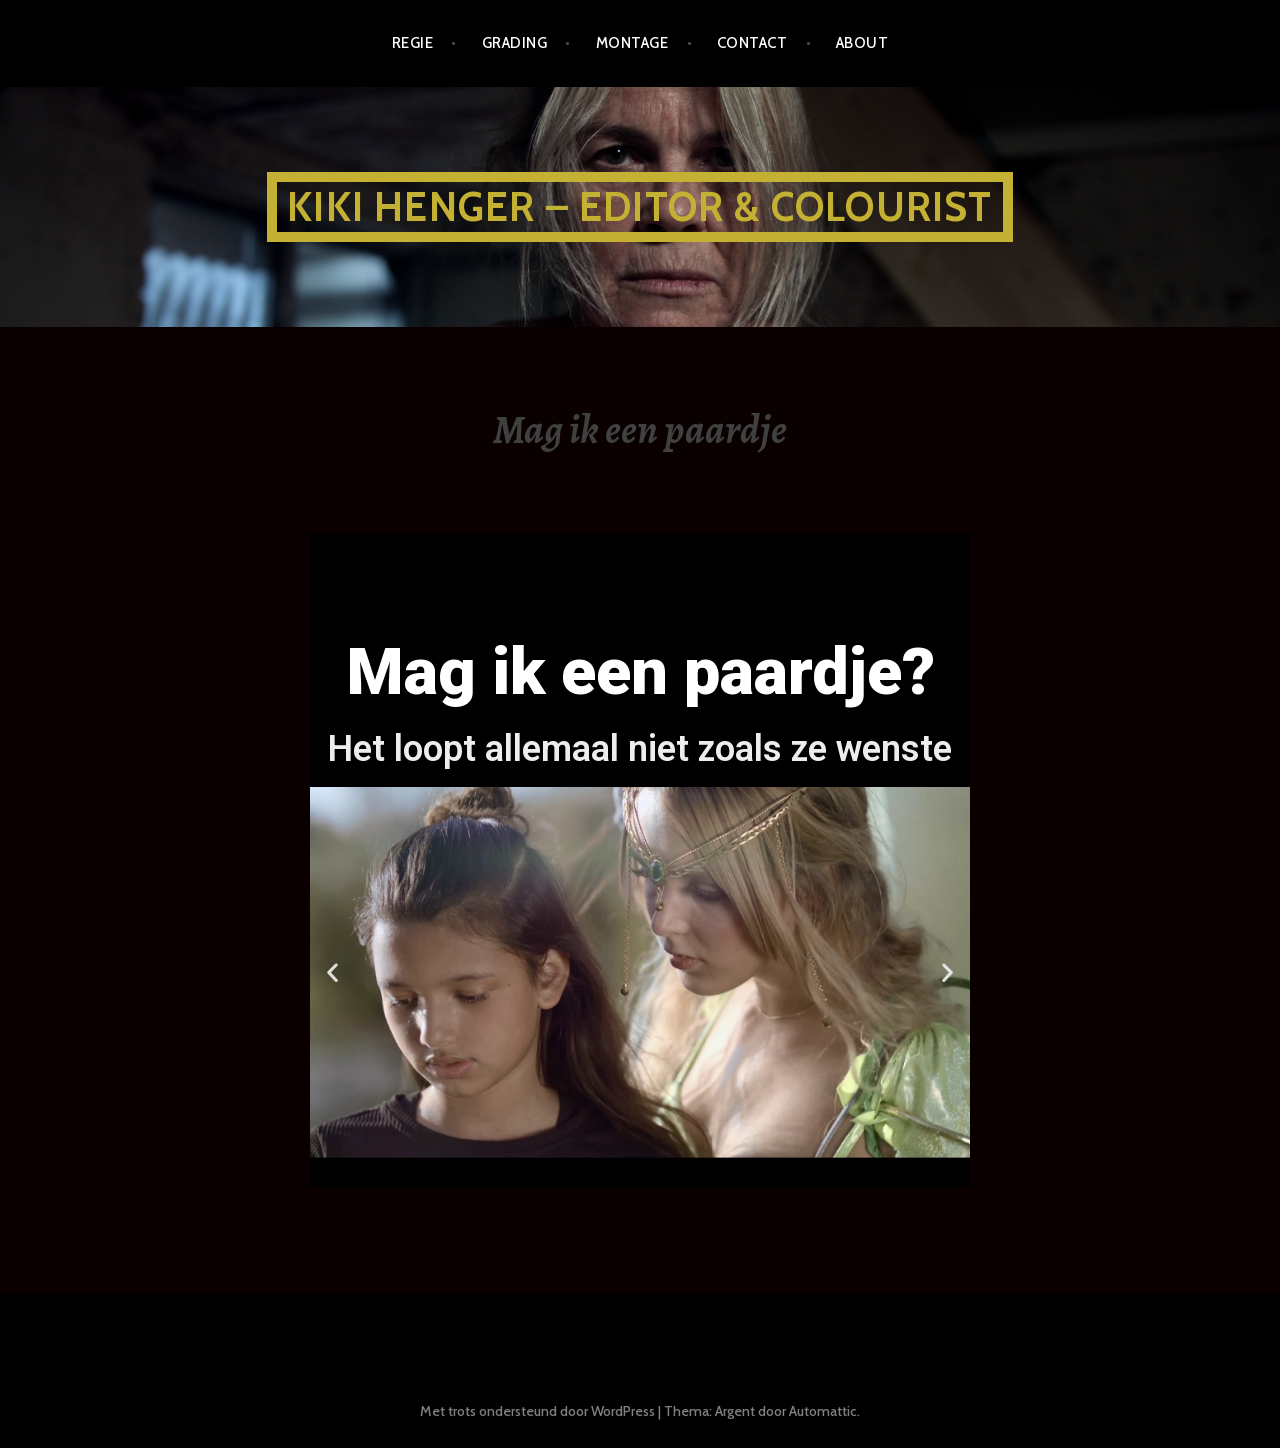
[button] (595, 1170)
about (862, 43)
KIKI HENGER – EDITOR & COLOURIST (639, 206)
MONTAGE (632, 43)
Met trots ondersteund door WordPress (537, 1411)
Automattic (823, 1411)
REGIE (412, 43)
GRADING (514, 43)
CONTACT (752, 43)
